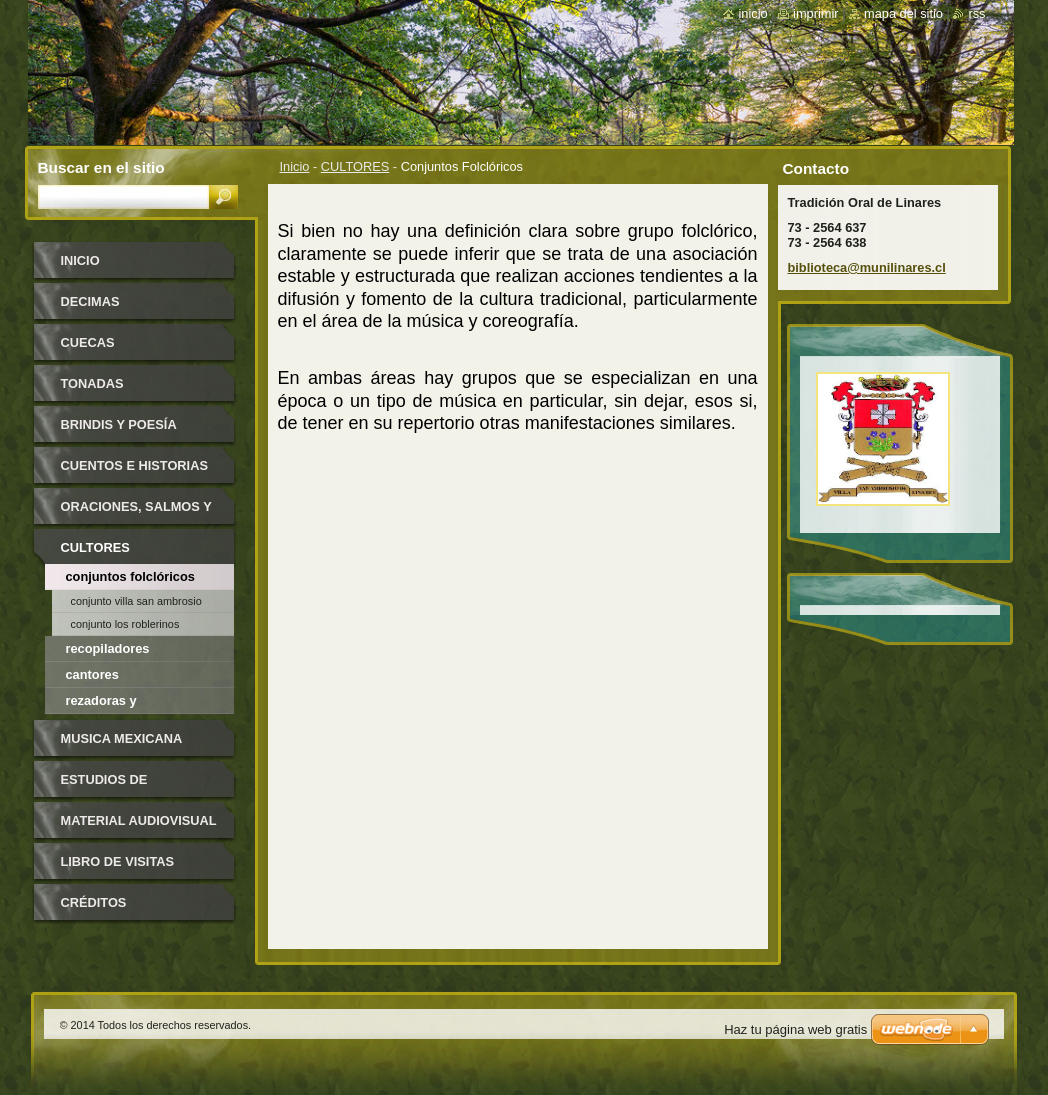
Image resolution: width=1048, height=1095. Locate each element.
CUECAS (88, 342)
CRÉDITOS (94, 902)
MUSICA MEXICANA (122, 738)
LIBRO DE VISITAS (118, 861)
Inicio (295, 166)
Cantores (92, 674)
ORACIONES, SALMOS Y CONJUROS (136, 513)
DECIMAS (90, 301)
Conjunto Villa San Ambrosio (136, 601)
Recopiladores (108, 648)
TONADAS (92, 383)
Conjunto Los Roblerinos (125, 624)
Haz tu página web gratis (795, 1029)
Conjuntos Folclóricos (130, 576)
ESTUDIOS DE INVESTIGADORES (118, 786)
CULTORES (355, 166)
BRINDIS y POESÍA (119, 424)
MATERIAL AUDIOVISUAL (139, 820)
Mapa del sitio (903, 13)
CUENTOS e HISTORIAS (134, 465)
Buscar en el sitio (101, 167)
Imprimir (816, 13)
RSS (976, 13)
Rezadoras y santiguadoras (109, 703)
